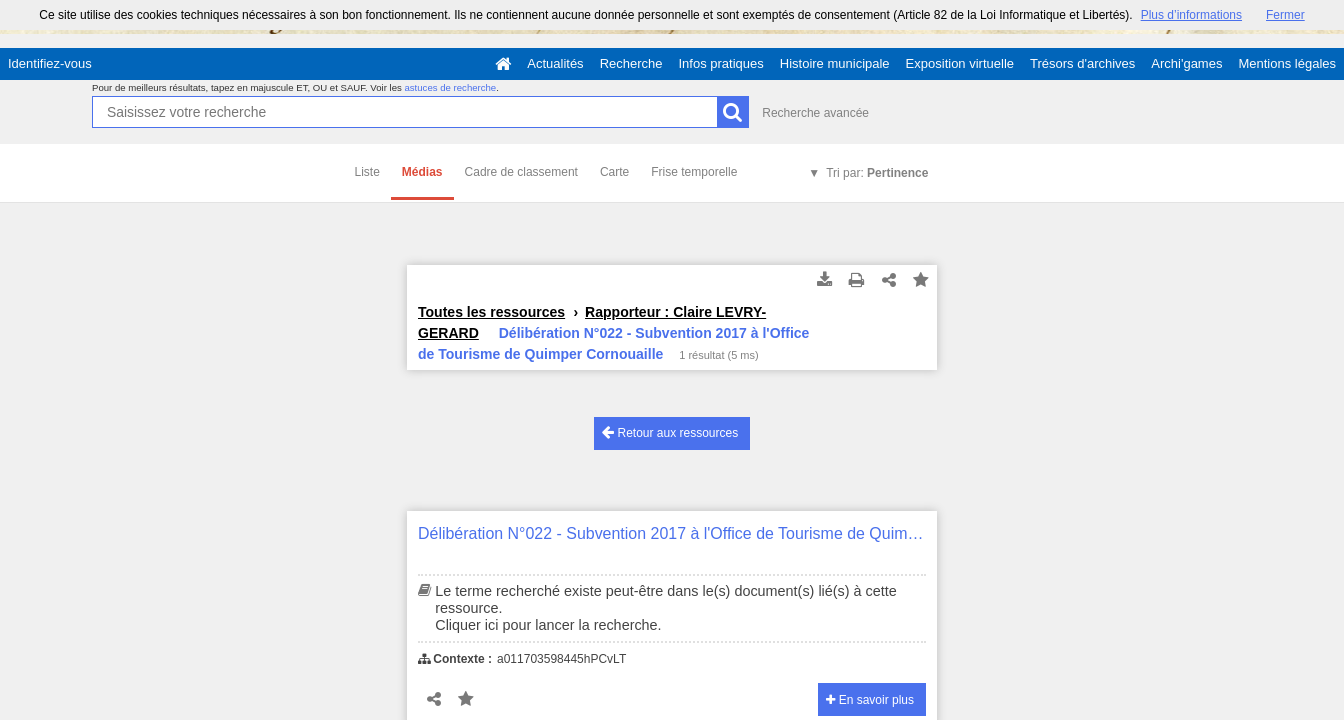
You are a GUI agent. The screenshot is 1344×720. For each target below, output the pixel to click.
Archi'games (1186, 63)
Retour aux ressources (670, 432)
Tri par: (877, 173)
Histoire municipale (835, 63)
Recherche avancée (815, 113)
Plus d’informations (1191, 15)
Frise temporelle (694, 172)
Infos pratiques (721, 63)
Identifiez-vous (50, 63)
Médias (422, 172)
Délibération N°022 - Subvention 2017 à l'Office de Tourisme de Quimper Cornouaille (672, 533)
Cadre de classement (521, 172)
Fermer (1285, 15)
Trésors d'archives (1082, 63)
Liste (367, 172)
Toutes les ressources (491, 312)
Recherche (631, 63)
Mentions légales (1287, 63)
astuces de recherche (450, 87)
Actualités (555, 63)
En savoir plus (870, 700)
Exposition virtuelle (960, 63)
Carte (614, 172)
